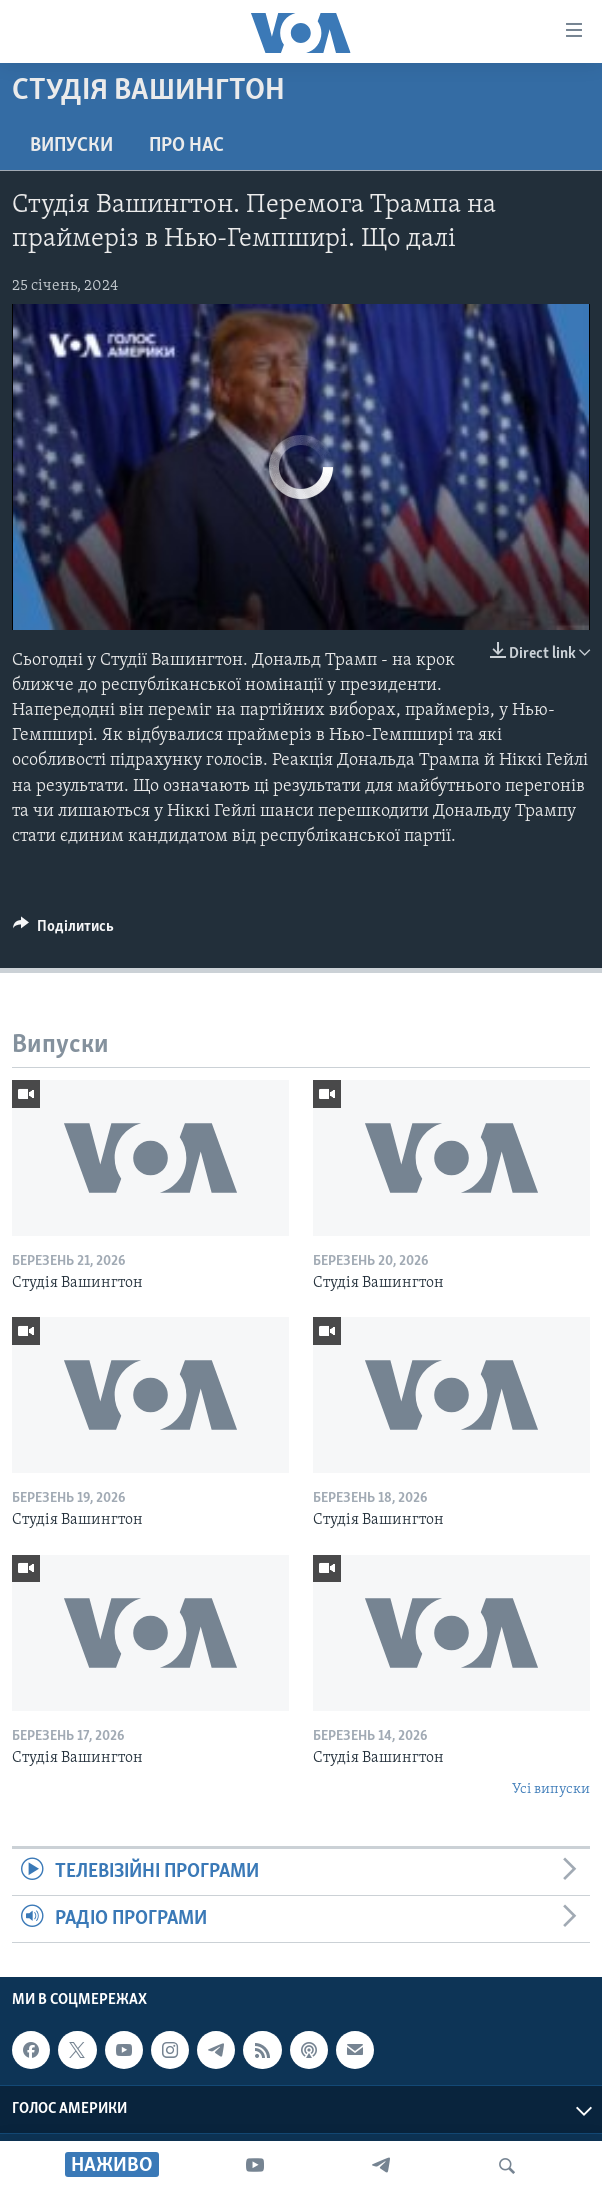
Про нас (186, 146)
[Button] (63, 931)
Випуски (71, 146)
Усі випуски (551, 1789)
